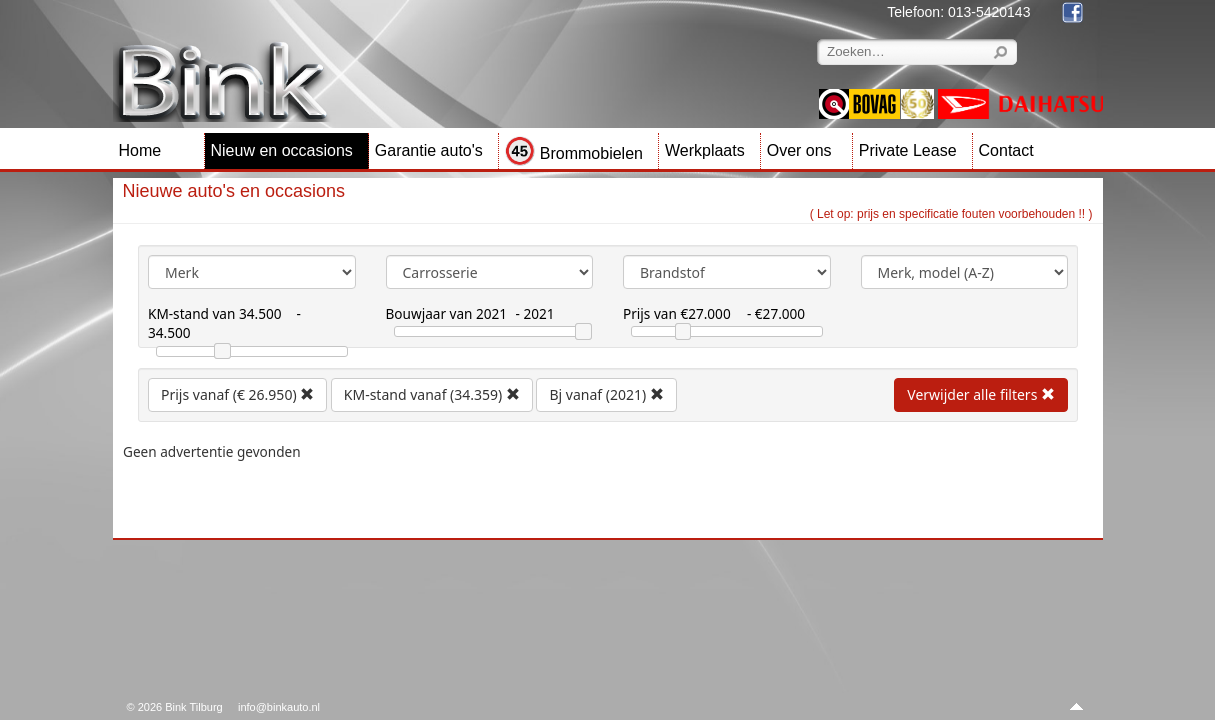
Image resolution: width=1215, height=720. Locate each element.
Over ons (799, 150)
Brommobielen (574, 153)
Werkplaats (705, 150)
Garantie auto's (429, 150)
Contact (1006, 150)
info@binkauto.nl (279, 707)
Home (140, 150)
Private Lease (908, 150)
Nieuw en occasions (282, 150)
